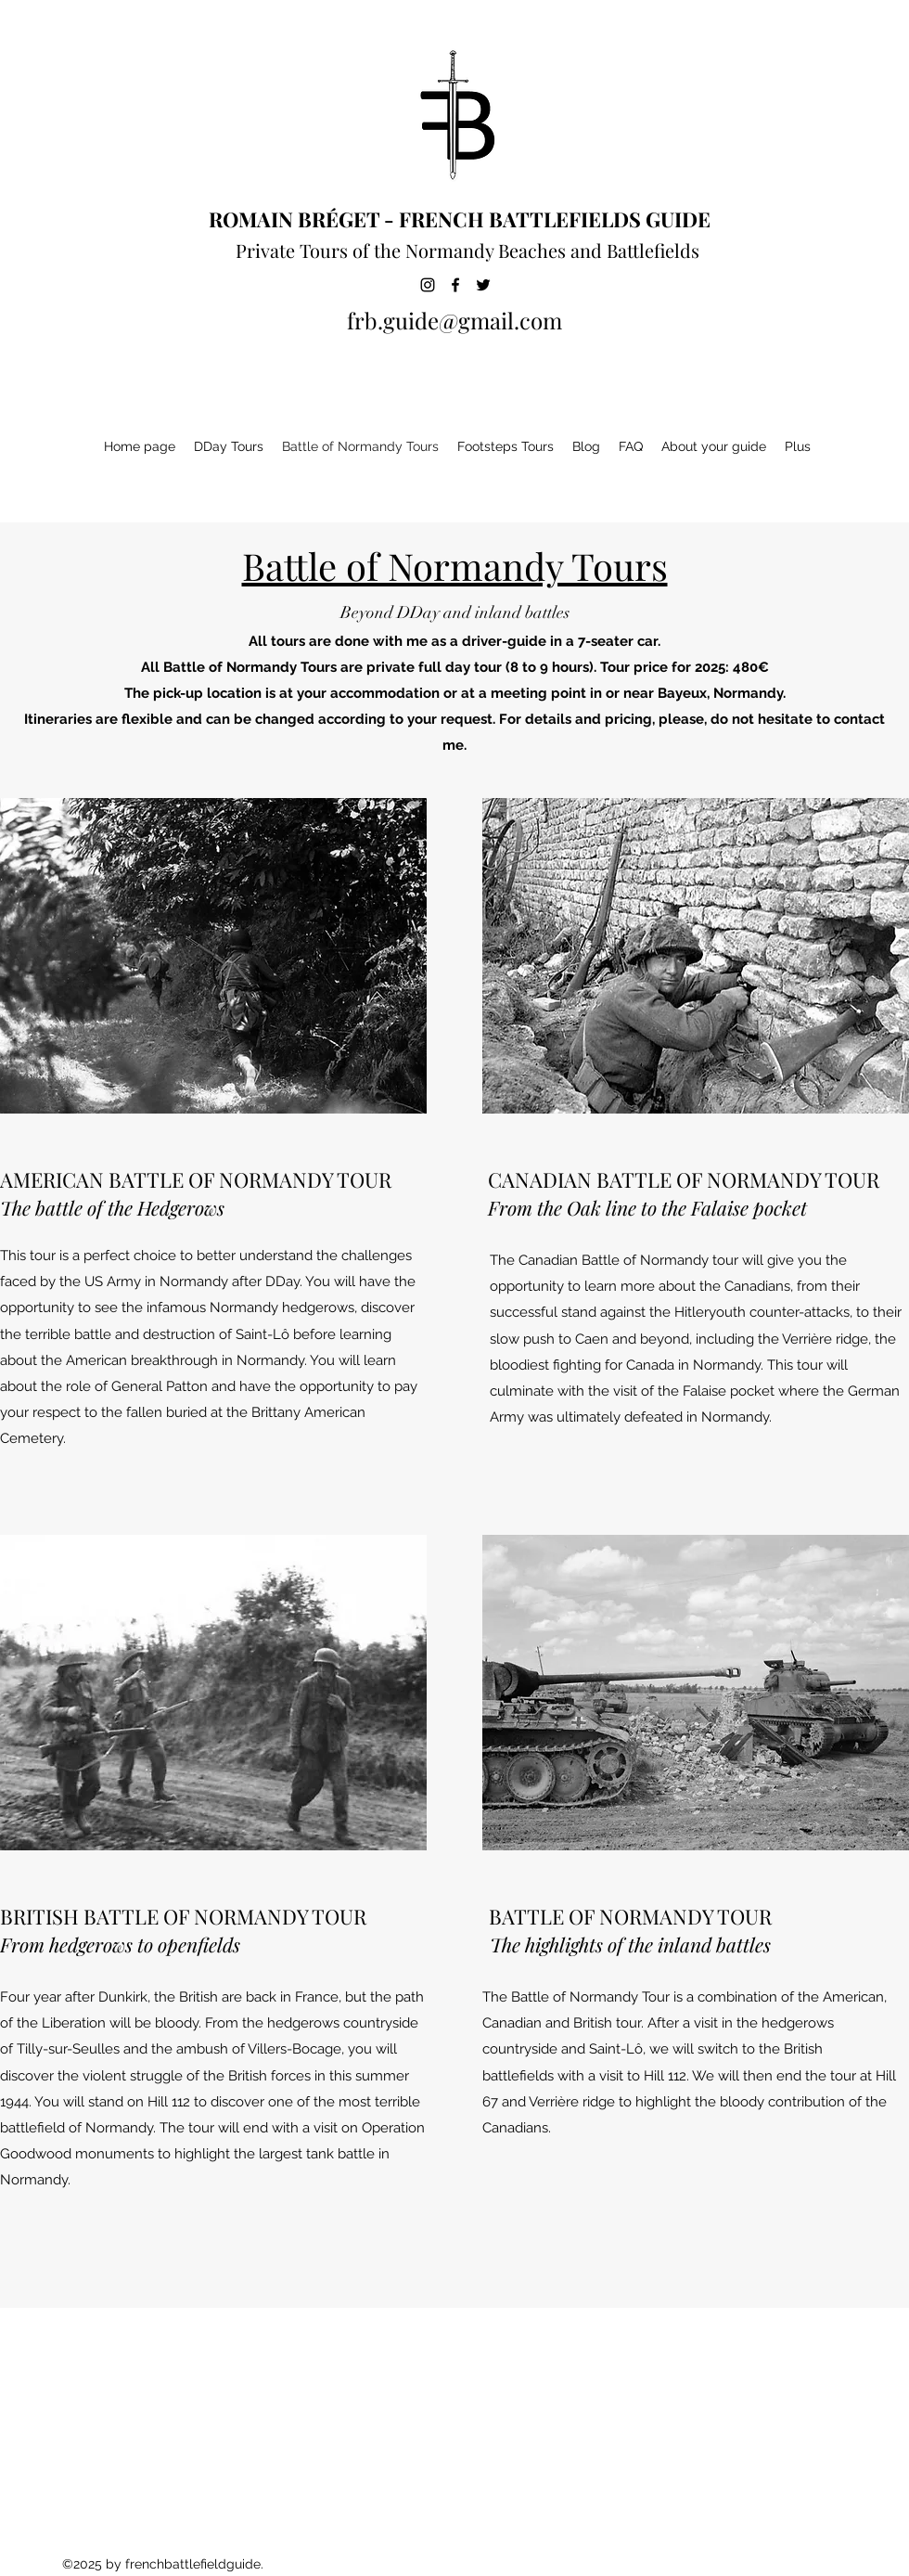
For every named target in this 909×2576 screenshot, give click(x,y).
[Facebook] (455, 285)
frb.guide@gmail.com (454, 320)
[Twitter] (483, 285)
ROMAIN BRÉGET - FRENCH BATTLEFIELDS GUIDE (460, 219)
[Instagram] (427, 285)
